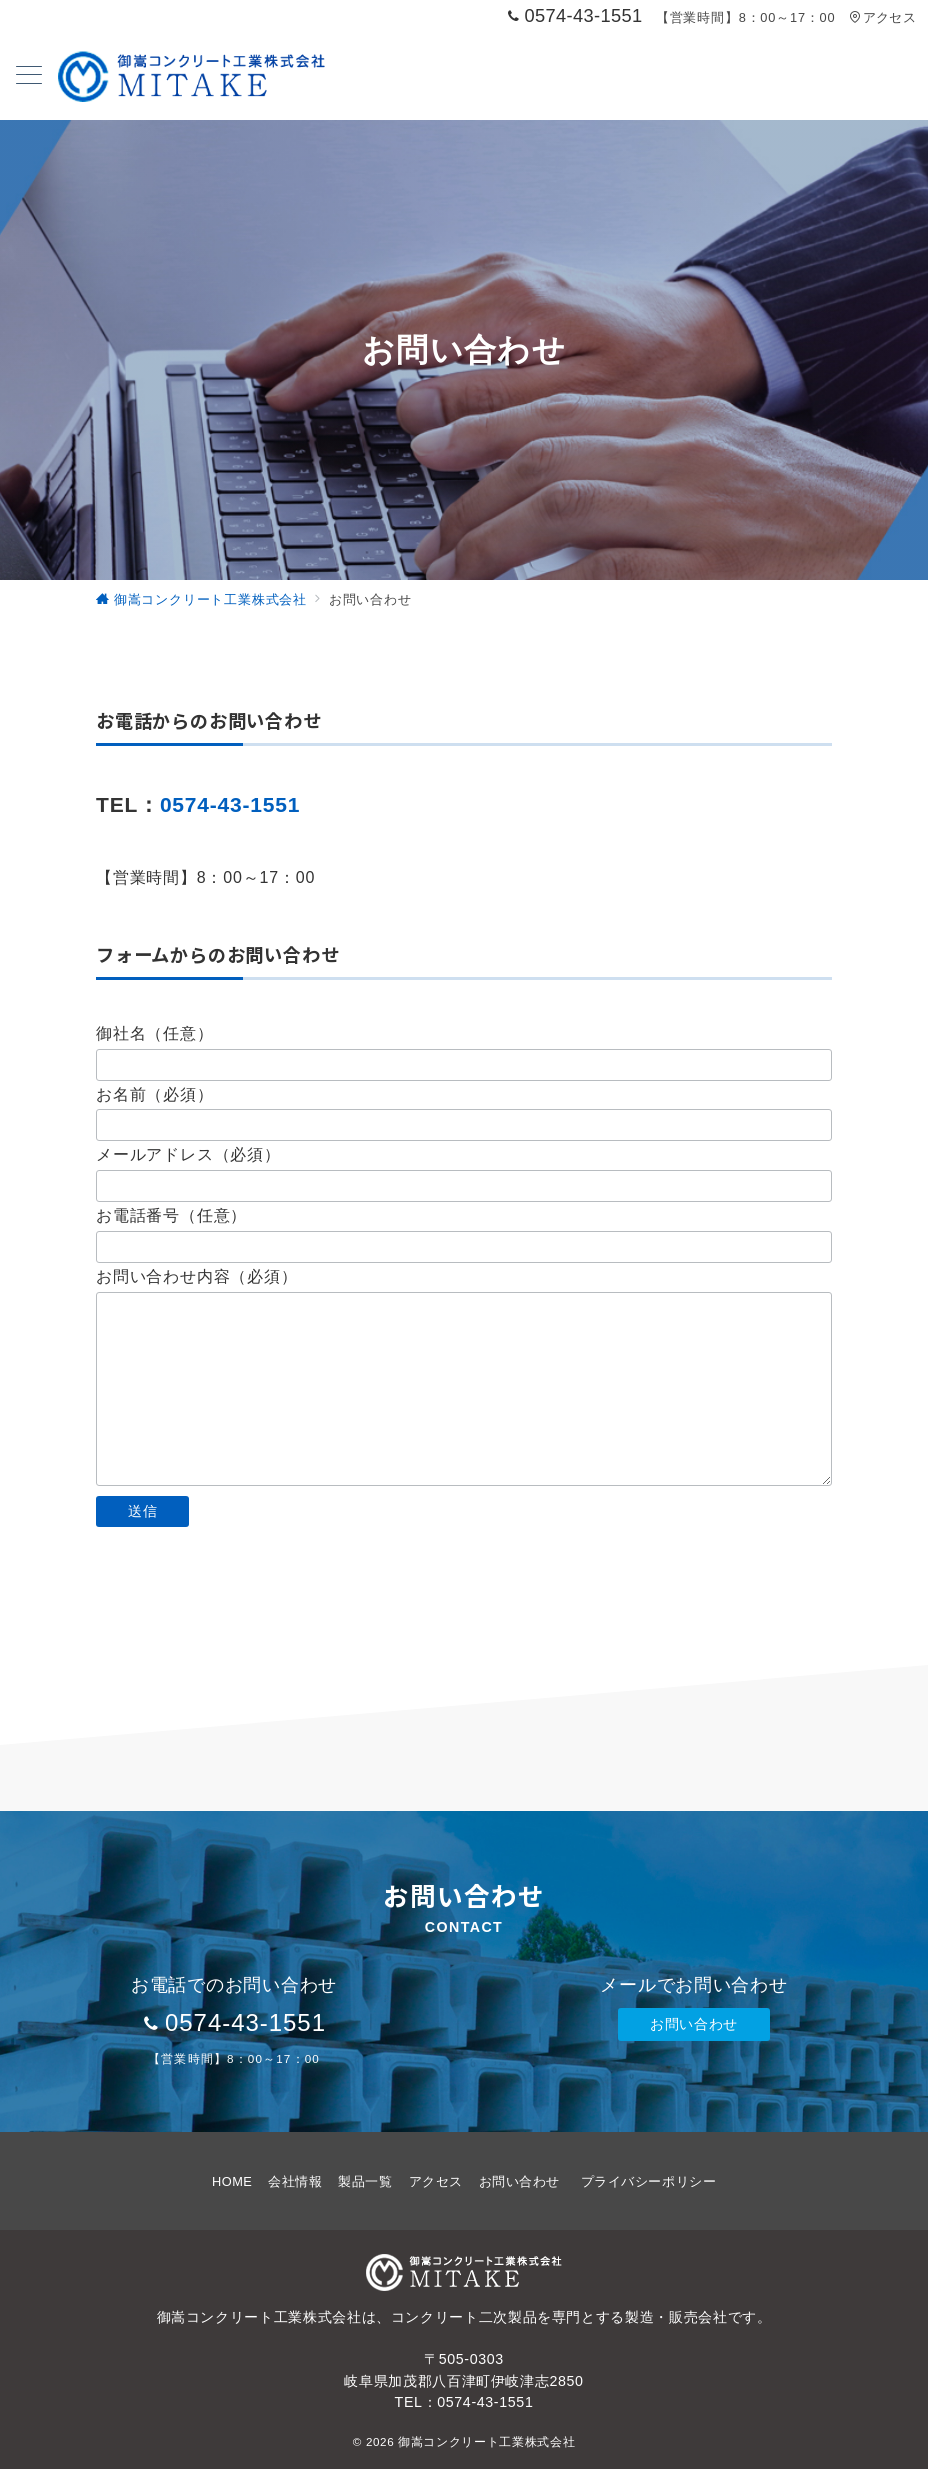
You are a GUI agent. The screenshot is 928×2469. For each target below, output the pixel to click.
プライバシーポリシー (648, 2181)
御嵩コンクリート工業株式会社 (486, 2441)
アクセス (882, 17)
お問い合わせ (693, 2024)
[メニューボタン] (29, 77)
